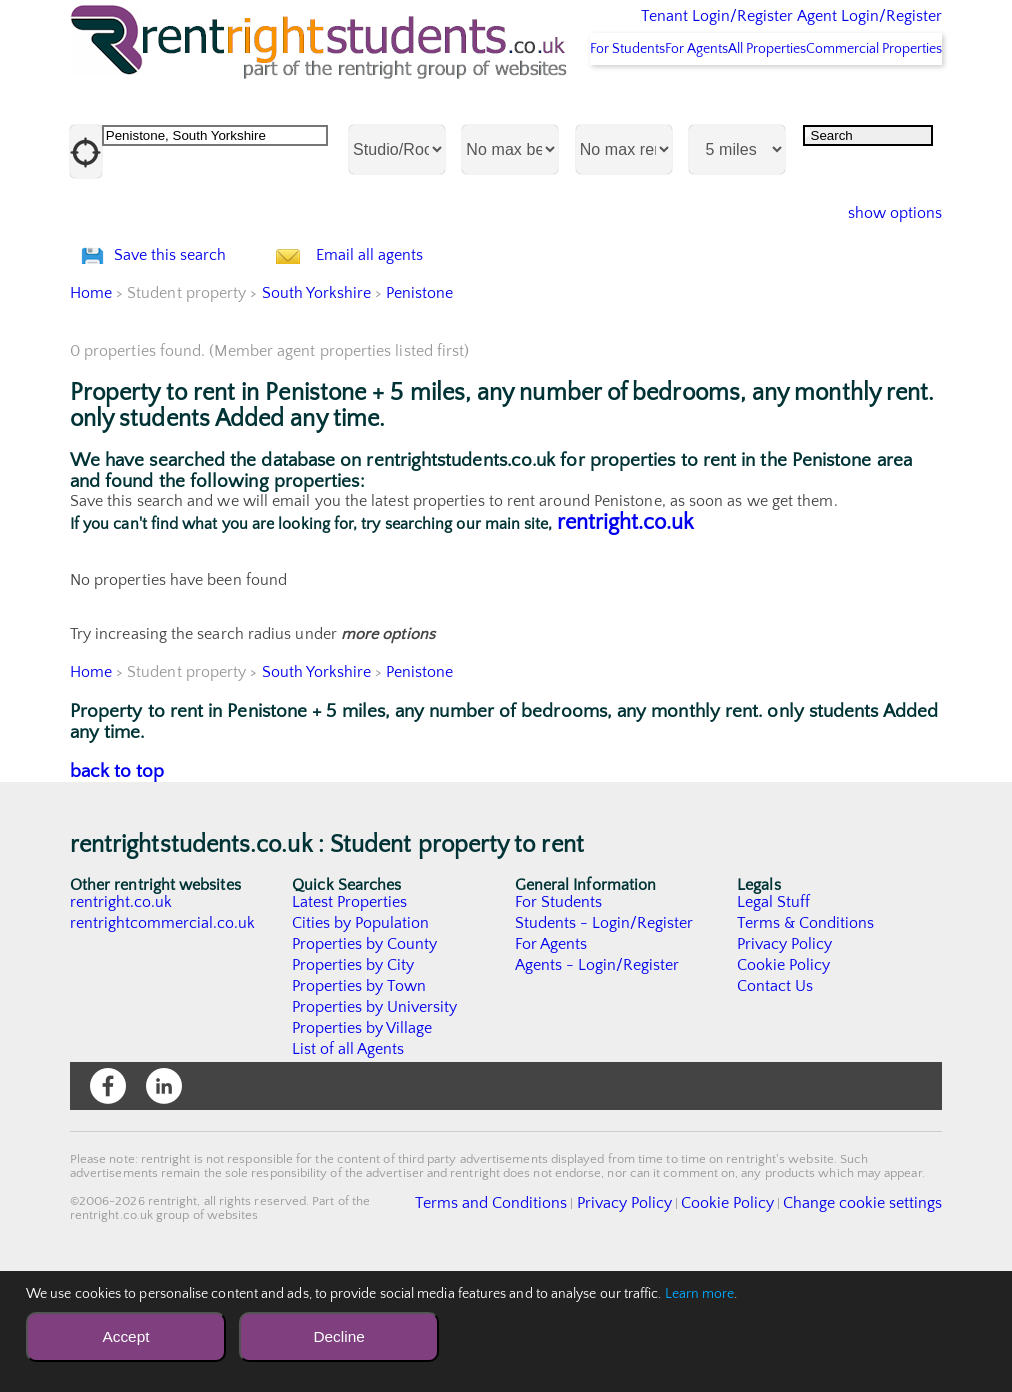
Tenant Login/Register (624, 30)
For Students (536, 115)
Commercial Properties (861, 115)
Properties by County (365, 1064)
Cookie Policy (784, 1085)
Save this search (190, 348)
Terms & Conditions (806, 1043)
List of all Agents (348, 1169)
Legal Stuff (774, 1022)
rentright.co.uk (625, 642)
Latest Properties (350, 1022)
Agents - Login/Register (598, 1085)
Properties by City (353, 1085)
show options (879, 280)
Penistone (421, 413)
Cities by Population (361, 1043)
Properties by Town (359, 1106)
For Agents (631, 115)
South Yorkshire (317, 413)
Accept (125, 1336)
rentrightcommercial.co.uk (163, 1043)
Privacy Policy (785, 1064)
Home (91, 413)
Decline (338, 1336)
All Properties (728, 115)
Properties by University (375, 1127)
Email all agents (409, 348)
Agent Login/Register (840, 30)
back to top (117, 891)
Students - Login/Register (605, 1043)
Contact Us (775, 1106)
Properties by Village (363, 1148)
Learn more (700, 1294)
